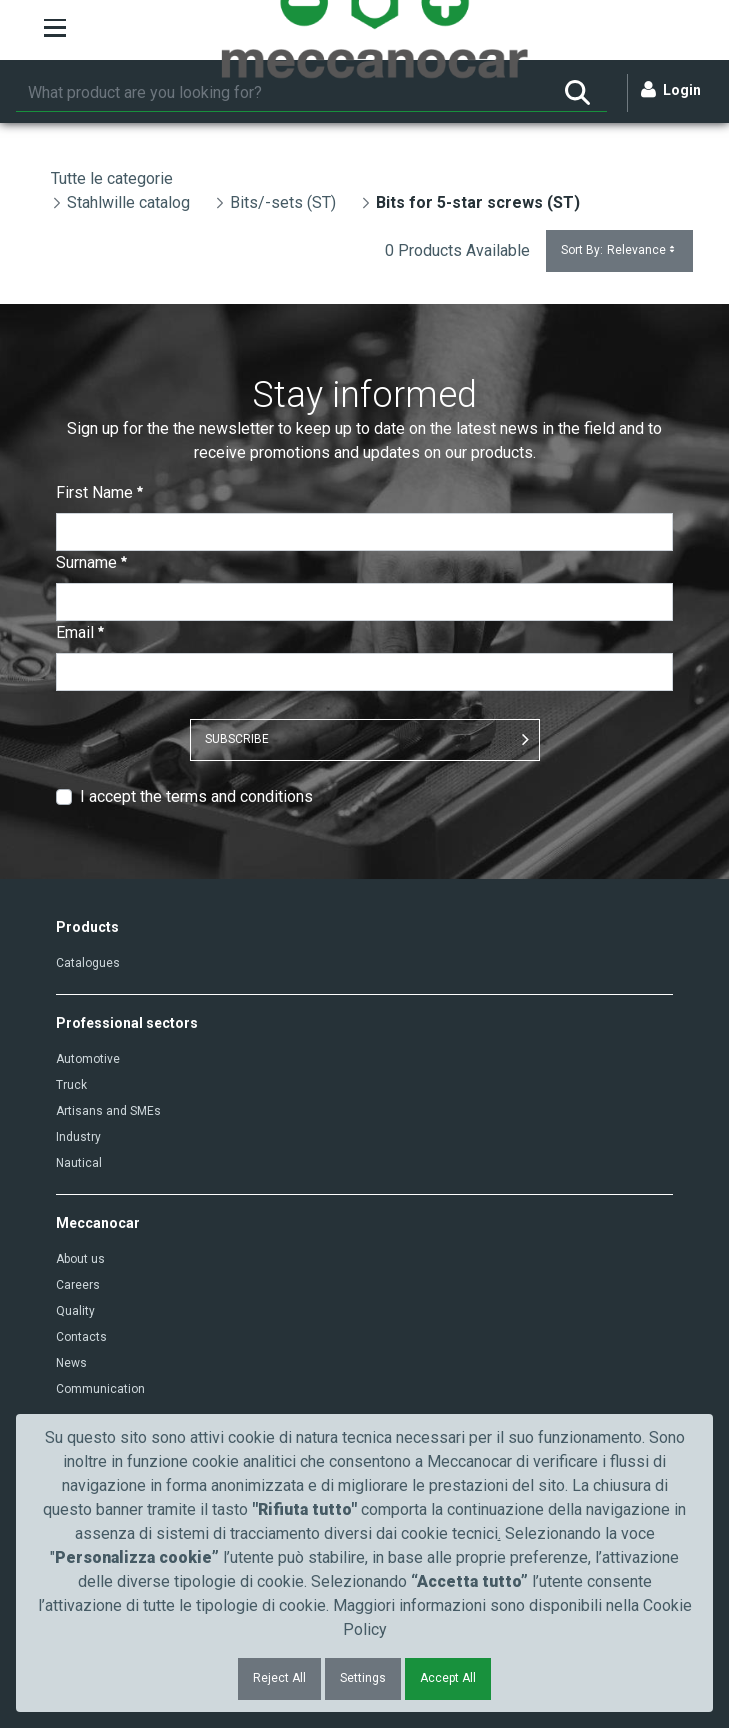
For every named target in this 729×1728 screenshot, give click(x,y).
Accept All (448, 1678)
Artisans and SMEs (108, 1111)
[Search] (282, 93)
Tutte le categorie (112, 178)
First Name (99, 492)
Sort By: (619, 250)
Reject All (279, 1678)
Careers (78, 1285)
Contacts (81, 1337)
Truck (71, 1085)
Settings (363, 1678)
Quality (75, 1311)
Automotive (88, 1059)
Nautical (79, 1163)
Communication (100, 1389)
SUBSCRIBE (237, 739)
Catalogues (88, 963)
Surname (91, 562)
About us (80, 1259)
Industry (78, 1137)
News (71, 1363)
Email (80, 632)
